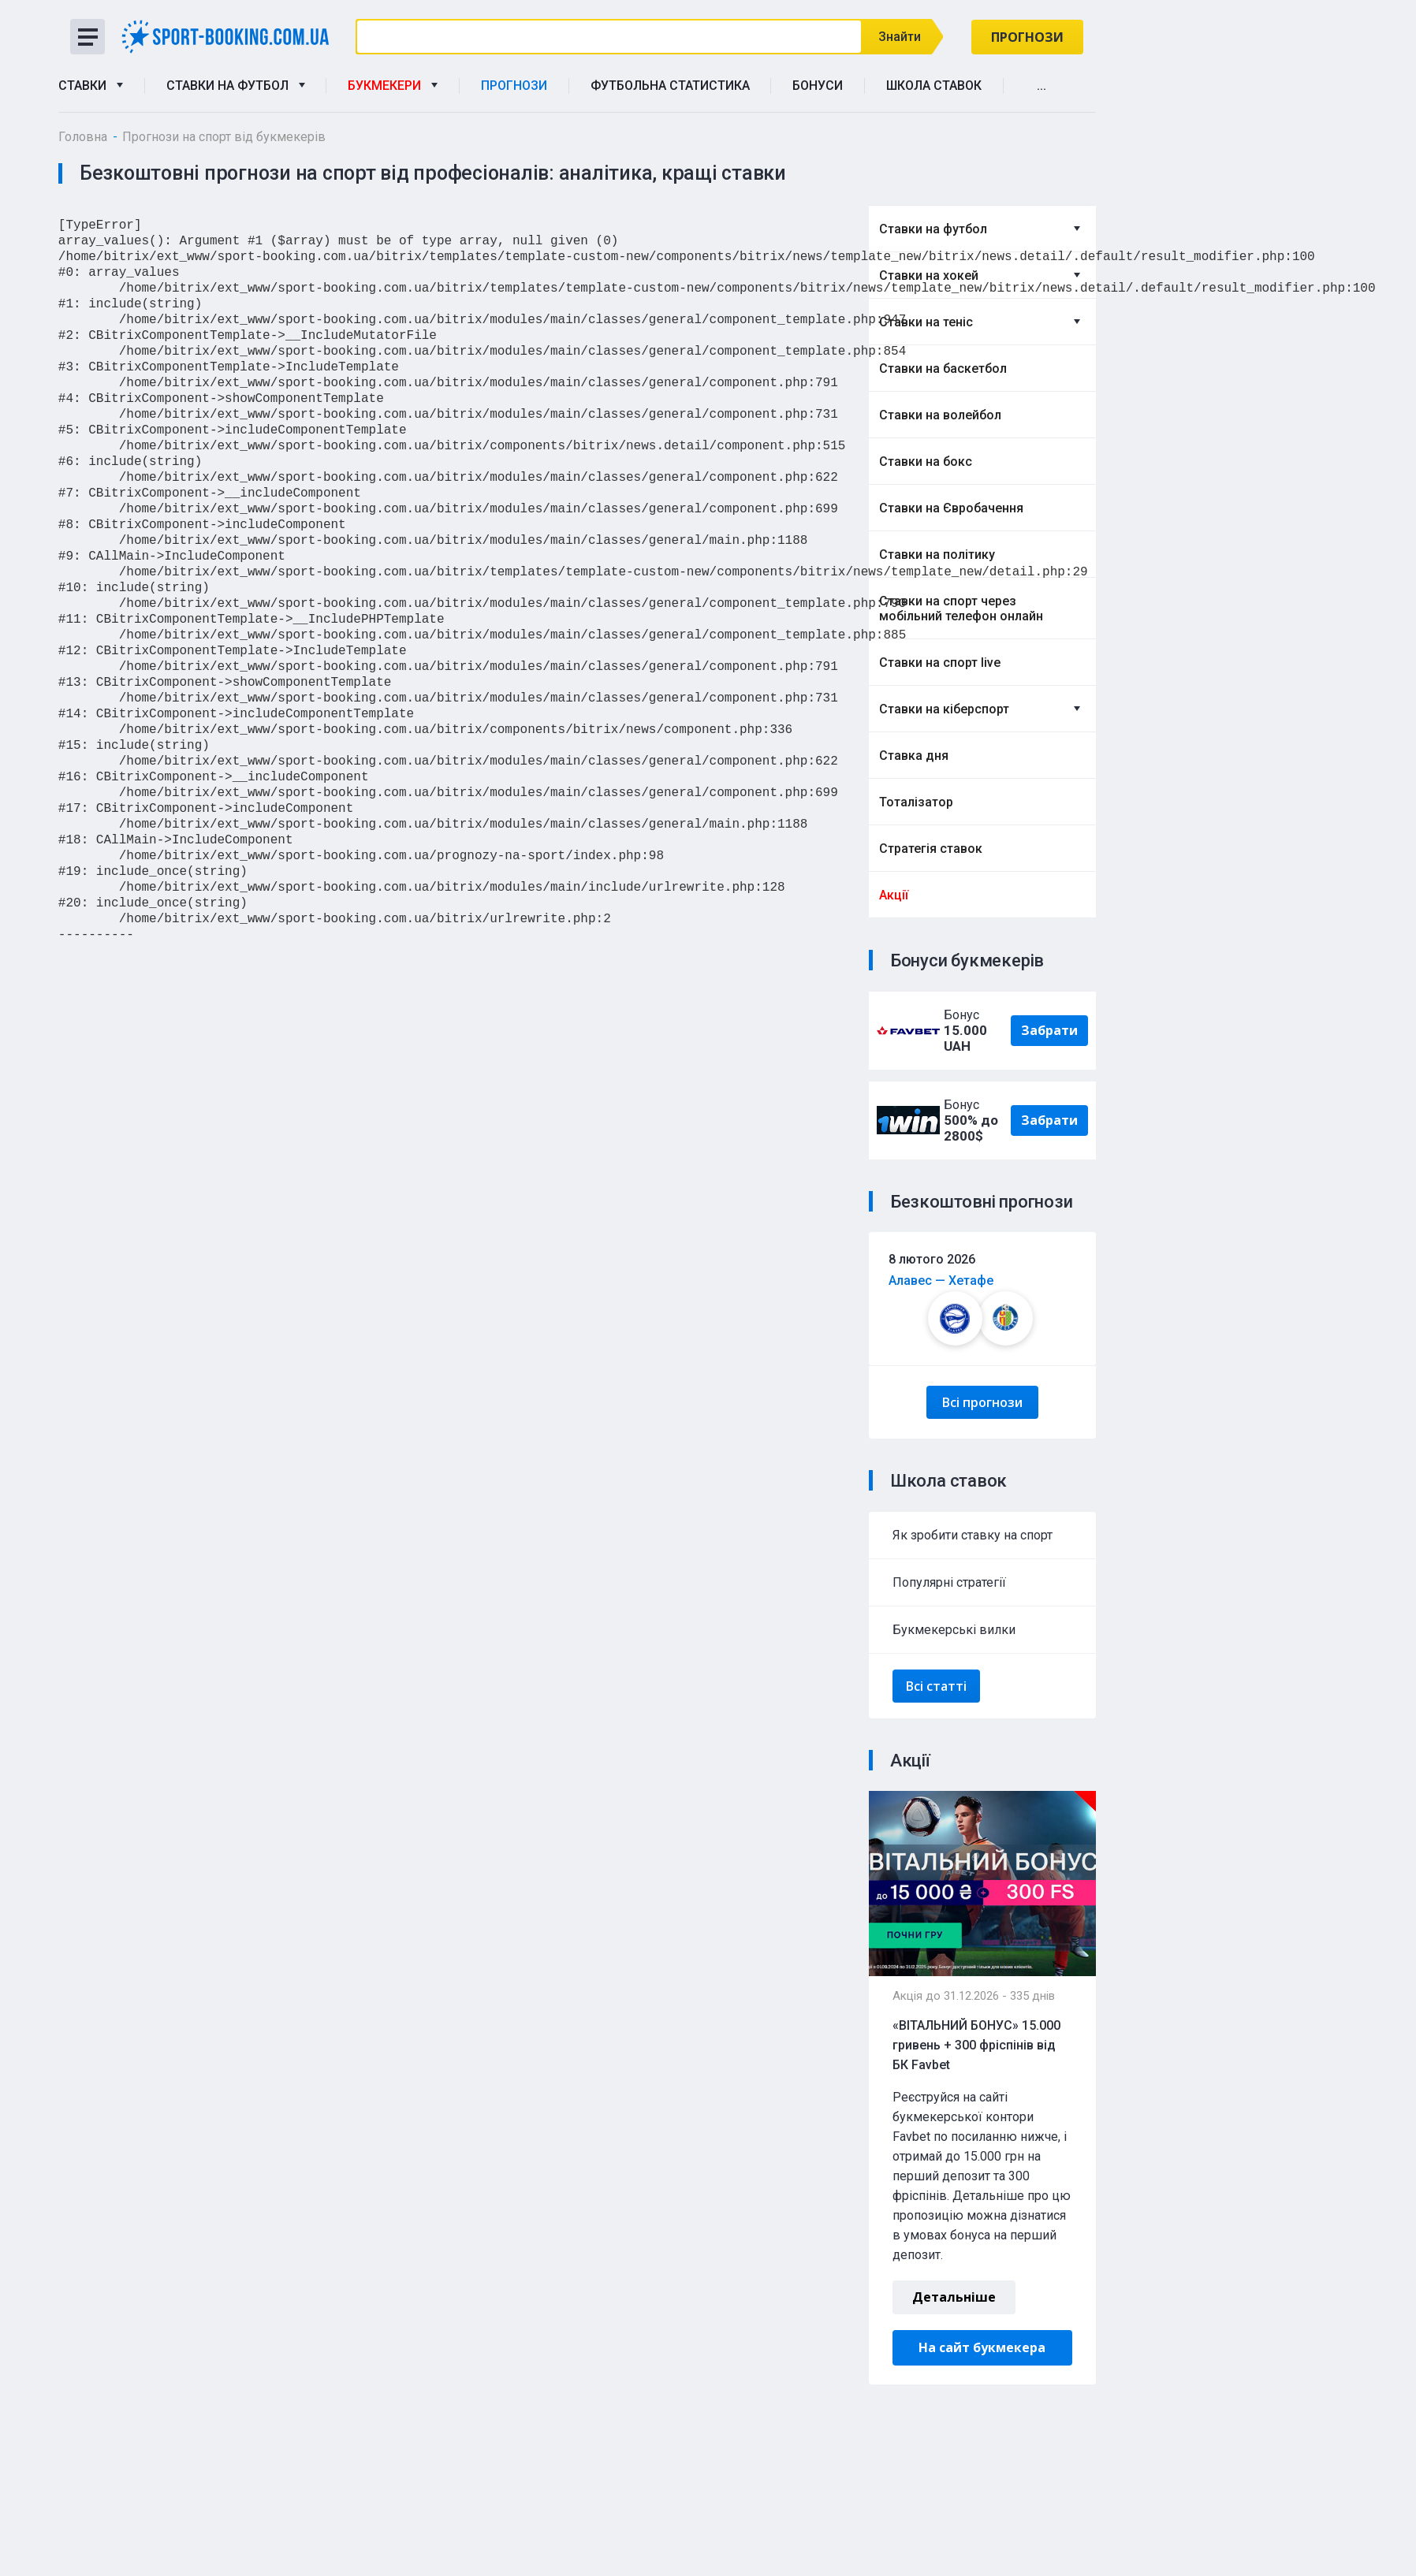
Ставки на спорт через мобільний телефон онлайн (961, 609)
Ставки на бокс (925, 461)
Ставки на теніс (926, 322)
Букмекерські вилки (953, 1629)
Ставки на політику (937, 554)
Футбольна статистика (670, 85)
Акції (893, 895)
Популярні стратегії (949, 1582)
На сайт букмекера (982, 2347)
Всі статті (936, 1686)
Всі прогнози (982, 1402)
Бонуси (817, 85)
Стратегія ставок (930, 848)
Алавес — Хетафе (941, 1280)
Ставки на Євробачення (951, 508)
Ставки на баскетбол (943, 368)
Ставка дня (913, 755)
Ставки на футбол (235, 85)
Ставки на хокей (928, 275)
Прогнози (1027, 37)
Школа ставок (934, 85)
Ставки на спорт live (940, 662)
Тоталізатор (916, 802)
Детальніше (954, 2297)
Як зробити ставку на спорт (972, 1535)
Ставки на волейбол (940, 415)
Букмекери (393, 85)
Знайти (903, 36)
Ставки (90, 85)
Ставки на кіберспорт (944, 709)
